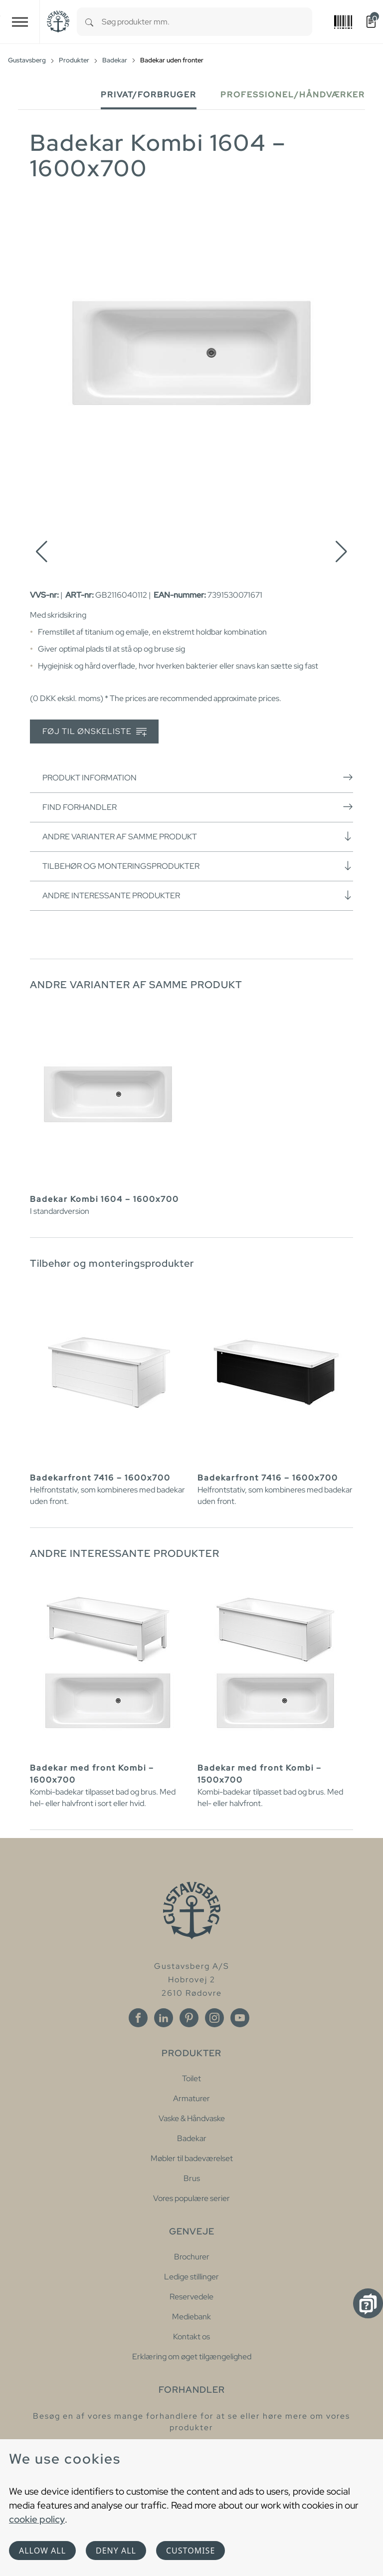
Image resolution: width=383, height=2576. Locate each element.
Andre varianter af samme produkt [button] (197, 836)
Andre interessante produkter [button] (197, 895)
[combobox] (207, 21)
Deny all (116, 2550)
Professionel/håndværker (292, 94)
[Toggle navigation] (20, 21)
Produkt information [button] (197, 777)
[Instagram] (214, 2017)
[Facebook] (138, 2017)
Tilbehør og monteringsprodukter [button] (197, 865)
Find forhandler (197, 806)
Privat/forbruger (148, 94)
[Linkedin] (163, 2017)
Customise (190, 2550)
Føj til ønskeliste (94, 731)
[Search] (89, 21)
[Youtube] (239, 2017)
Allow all (42, 2550)
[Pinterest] (189, 2017)
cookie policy (37, 2519)
